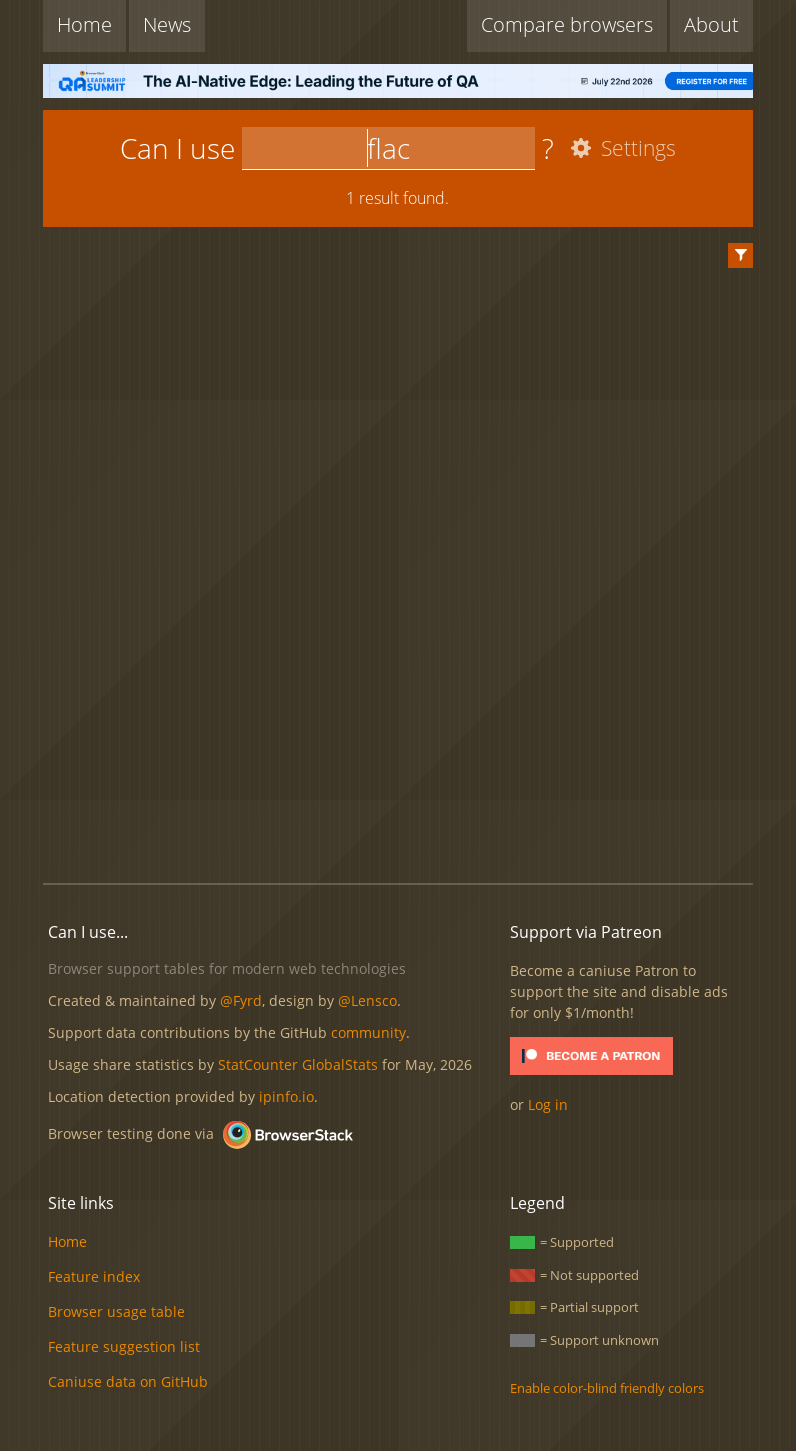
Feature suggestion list (124, 1346)
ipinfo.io (286, 1096)
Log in (548, 1104)
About (711, 24)
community (368, 1032)
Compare (567, 24)
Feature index (94, 1276)
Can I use (177, 148)
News (167, 24)
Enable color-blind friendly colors (607, 1388)
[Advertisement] (407, 800)
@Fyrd (241, 1000)
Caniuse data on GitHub (128, 1381)
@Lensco (367, 1000)
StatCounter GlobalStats (298, 1064)
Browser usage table (116, 1311)
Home (84, 24)
